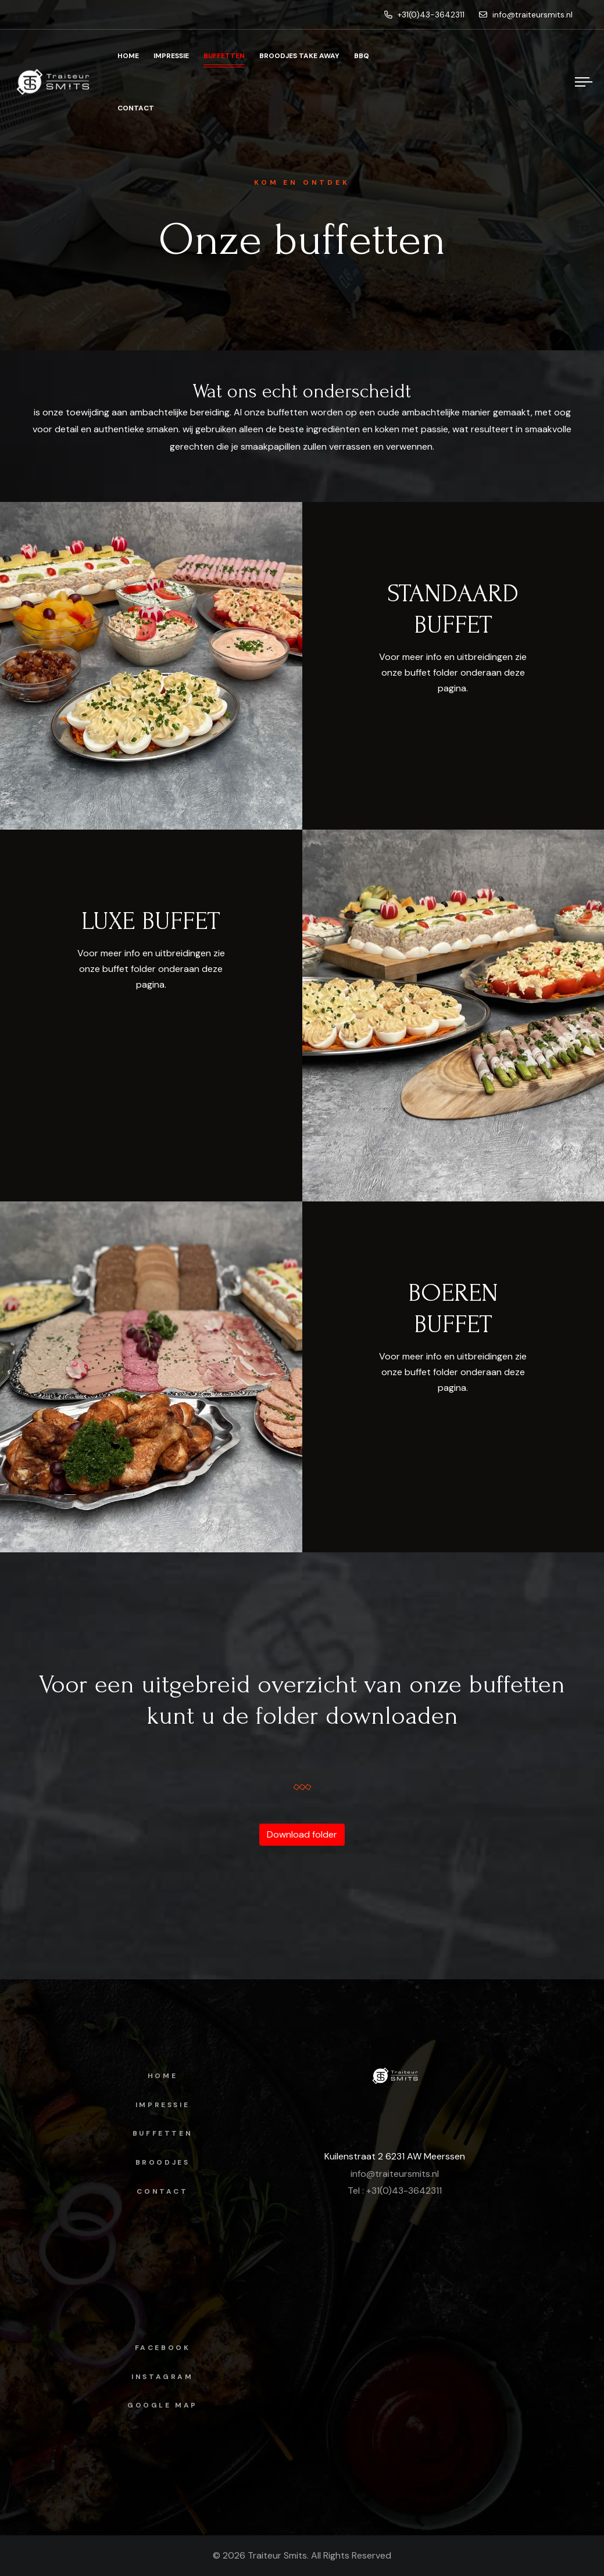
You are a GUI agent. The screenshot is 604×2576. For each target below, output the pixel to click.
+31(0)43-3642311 (424, 14)
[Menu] (583, 81)
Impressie (171, 55)
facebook (163, 2347)
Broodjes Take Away (299, 55)
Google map (162, 2405)
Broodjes (162, 2162)
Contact (135, 108)
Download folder (302, 1834)
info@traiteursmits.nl (526, 14)
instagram (162, 2376)
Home (128, 55)
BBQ (361, 55)
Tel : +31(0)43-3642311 (395, 2190)
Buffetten (224, 55)
